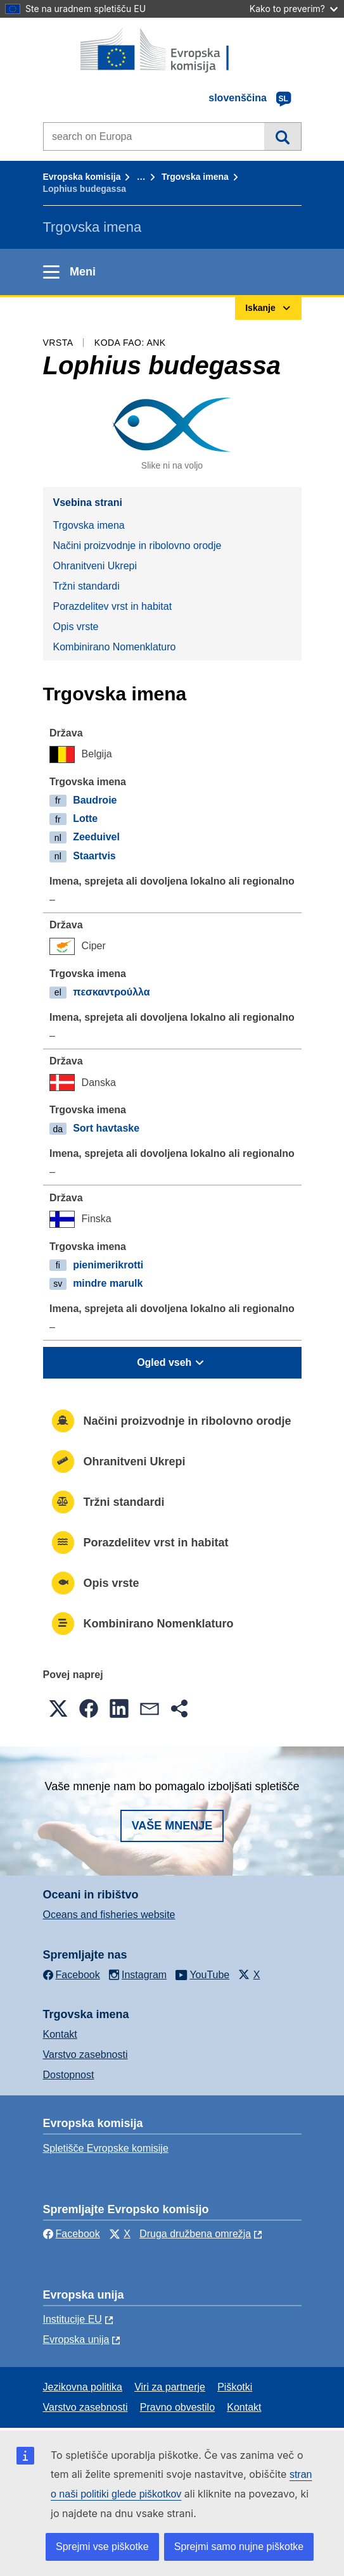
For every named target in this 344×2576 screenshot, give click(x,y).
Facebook (71, 2233)
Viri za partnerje (169, 2387)
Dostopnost (68, 2074)
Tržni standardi (86, 586)
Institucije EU (72, 2319)
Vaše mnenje (172, 1825)
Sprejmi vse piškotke (102, 2546)
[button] (58, 1708)
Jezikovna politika (82, 2387)
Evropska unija (76, 2339)
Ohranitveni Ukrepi (95, 565)
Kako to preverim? (294, 8)
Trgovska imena (195, 177)
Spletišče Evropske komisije (106, 2148)
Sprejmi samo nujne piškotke (239, 2546)
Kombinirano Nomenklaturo (114, 646)
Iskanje (282, 136)
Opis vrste (76, 626)
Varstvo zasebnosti (85, 2054)
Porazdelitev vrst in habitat (112, 606)
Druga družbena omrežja (195, 2233)
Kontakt (60, 2034)
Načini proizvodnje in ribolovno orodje (137, 545)
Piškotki (234, 2387)
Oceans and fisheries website (109, 1914)
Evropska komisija (82, 177)
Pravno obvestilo (177, 2407)
